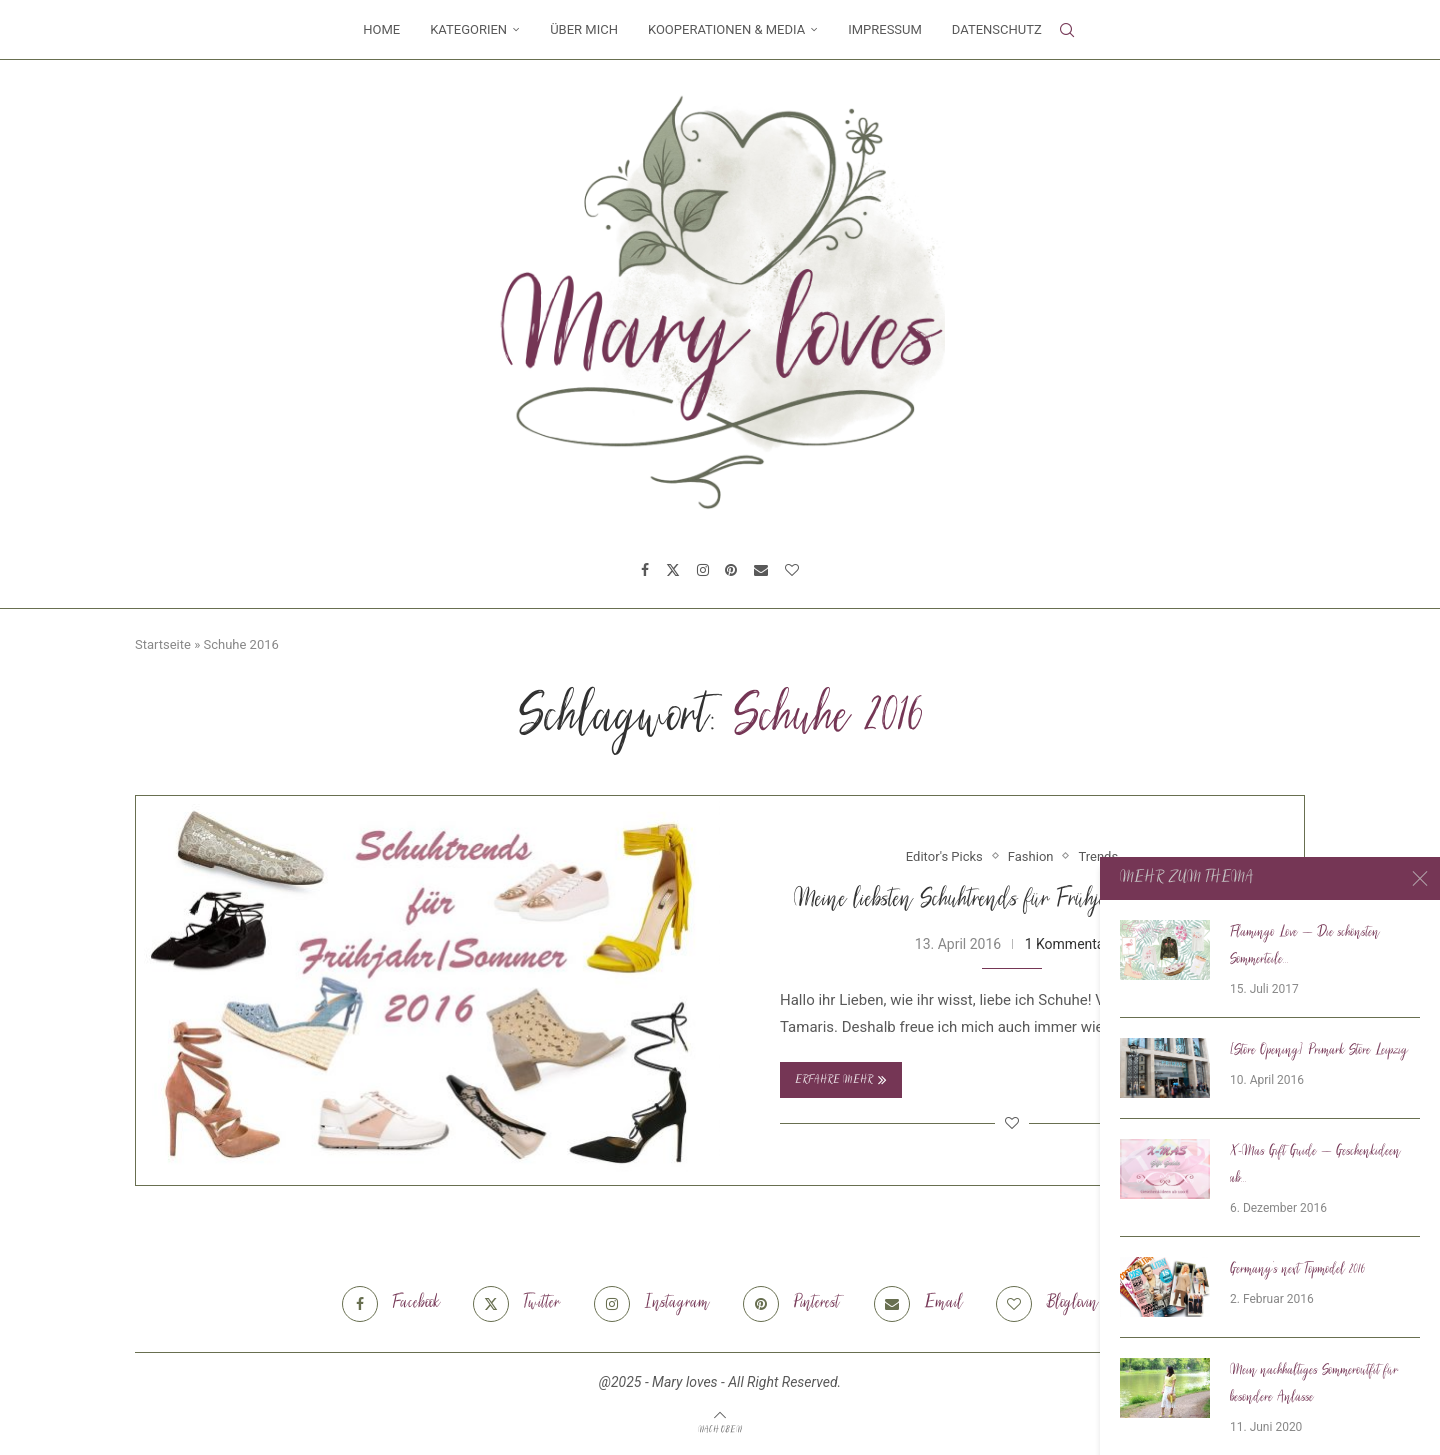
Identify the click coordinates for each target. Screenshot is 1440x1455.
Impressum (885, 29)
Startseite (163, 644)
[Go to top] (720, 1429)
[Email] (761, 570)
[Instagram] (703, 570)
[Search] (1067, 30)
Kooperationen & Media (726, 29)
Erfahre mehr (841, 1080)
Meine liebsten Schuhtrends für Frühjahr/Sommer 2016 (1012, 900)
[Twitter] (673, 570)
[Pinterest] (731, 570)
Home (381, 29)
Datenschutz (997, 29)
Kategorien (468, 29)
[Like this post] (1012, 1123)
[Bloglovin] (792, 570)
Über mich (584, 29)
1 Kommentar (1067, 944)
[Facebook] (645, 570)
